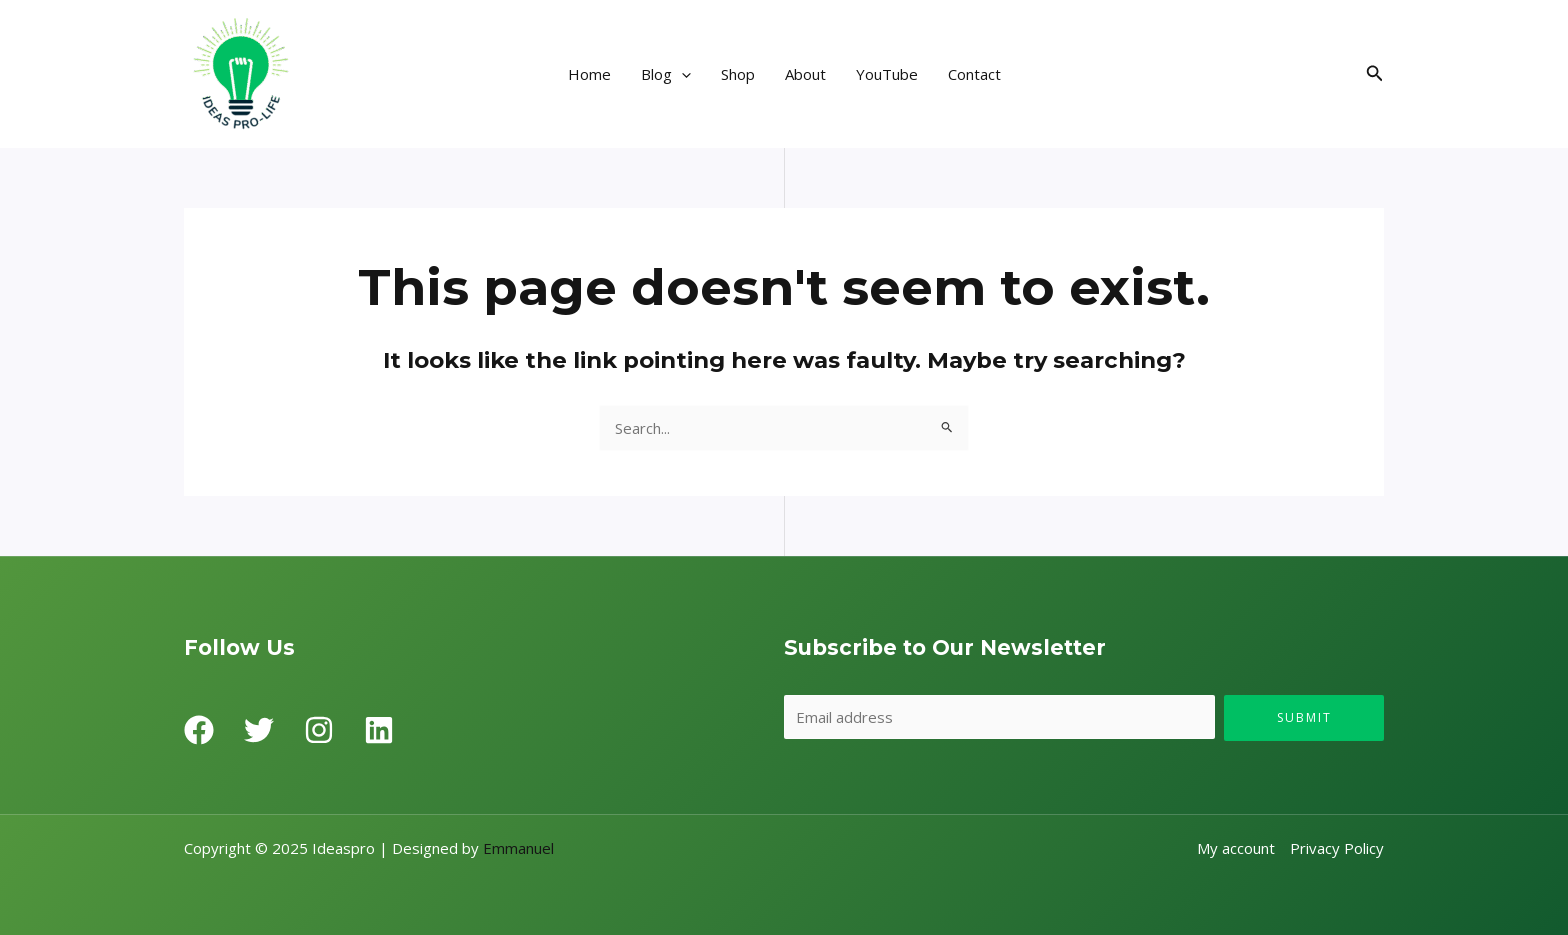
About (805, 74)
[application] (681, 74)
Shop (738, 74)
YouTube (887, 74)
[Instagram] (319, 730)
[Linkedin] (379, 730)
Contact (974, 74)
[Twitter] (259, 730)
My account (1236, 848)
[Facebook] (199, 730)
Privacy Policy (1337, 848)
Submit (1304, 717)
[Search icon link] (1375, 74)
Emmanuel (518, 848)
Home (589, 74)
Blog (666, 74)
